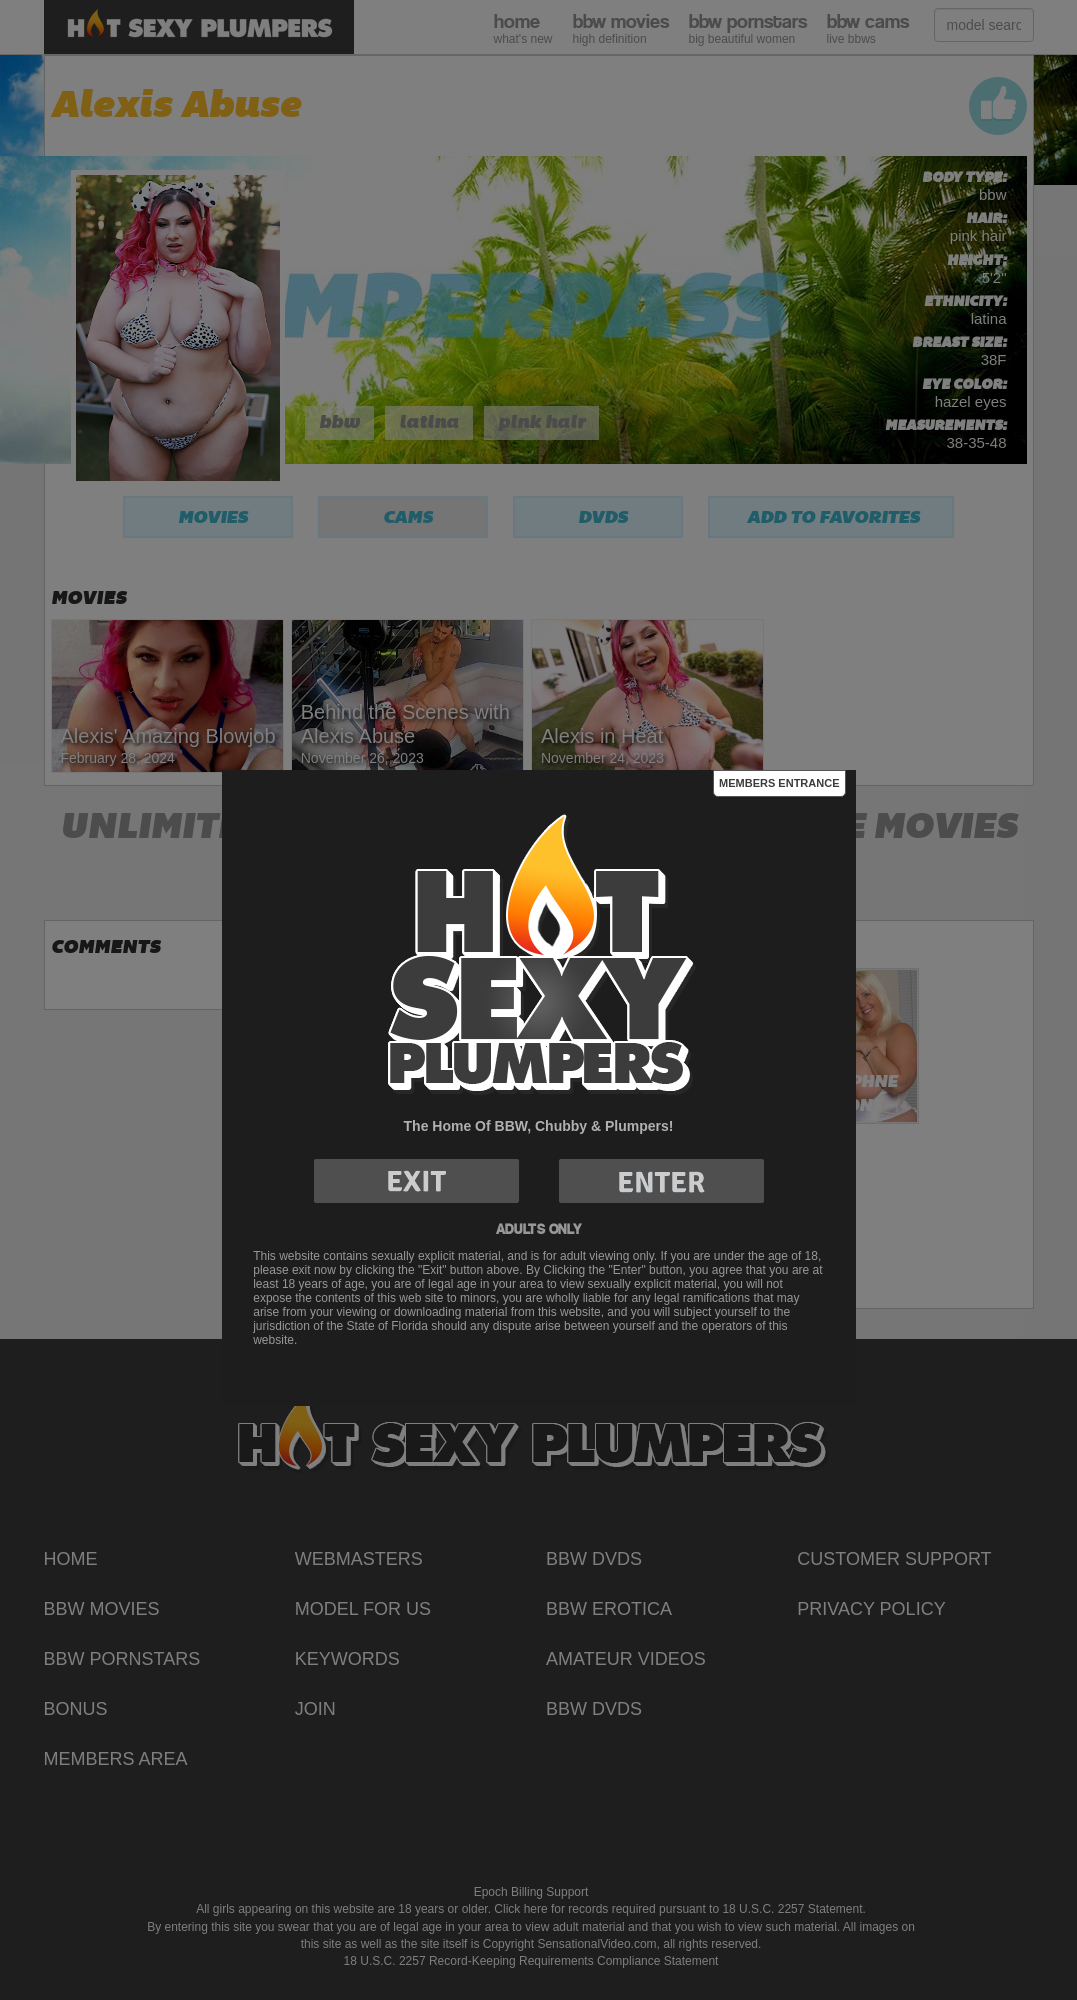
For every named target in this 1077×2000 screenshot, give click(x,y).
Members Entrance (779, 783)
